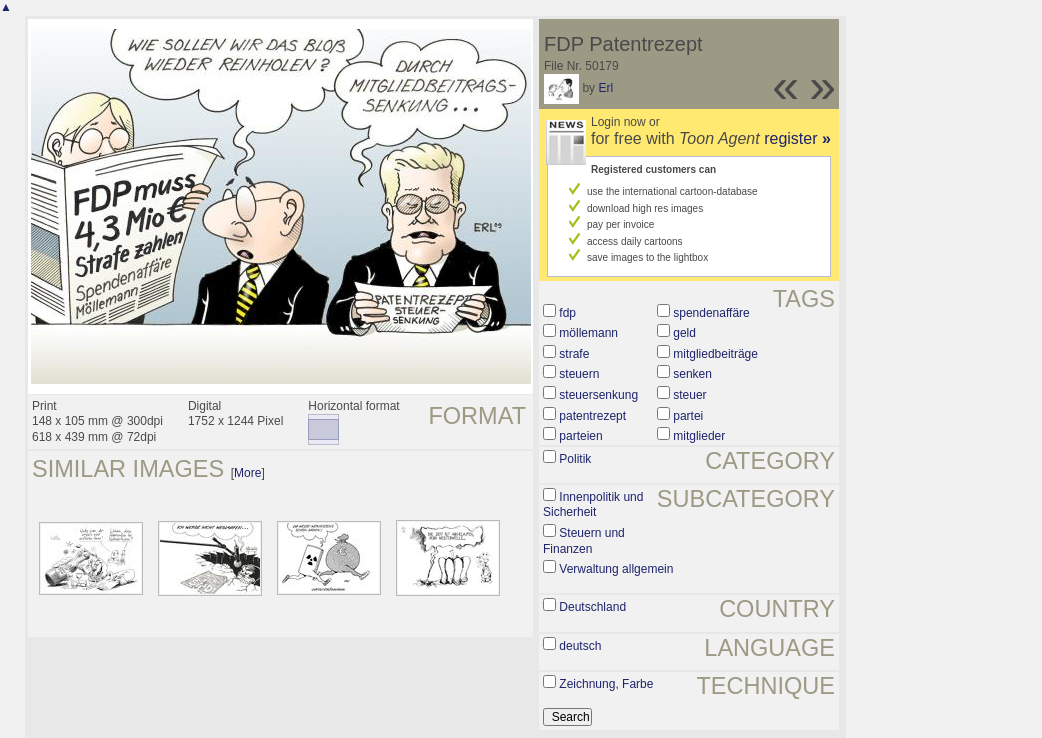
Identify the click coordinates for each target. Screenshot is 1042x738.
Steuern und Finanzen (584, 541)
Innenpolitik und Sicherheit (593, 505)
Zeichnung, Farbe (606, 684)
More (247, 473)
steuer (689, 395)
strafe (574, 354)
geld (684, 333)
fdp (567, 313)
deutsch (580, 646)
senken (692, 374)
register (797, 138)
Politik (575, 459)
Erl (605, 88)
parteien (580, 436)
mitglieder (699, 436)
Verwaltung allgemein (616, 569)
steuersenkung (598, 395)
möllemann (588, 333)
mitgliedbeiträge (715, 354)
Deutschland (592, 607)
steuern (579, 374)
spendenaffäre (711, 313)
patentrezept (592, 416)
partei (688, 416)
